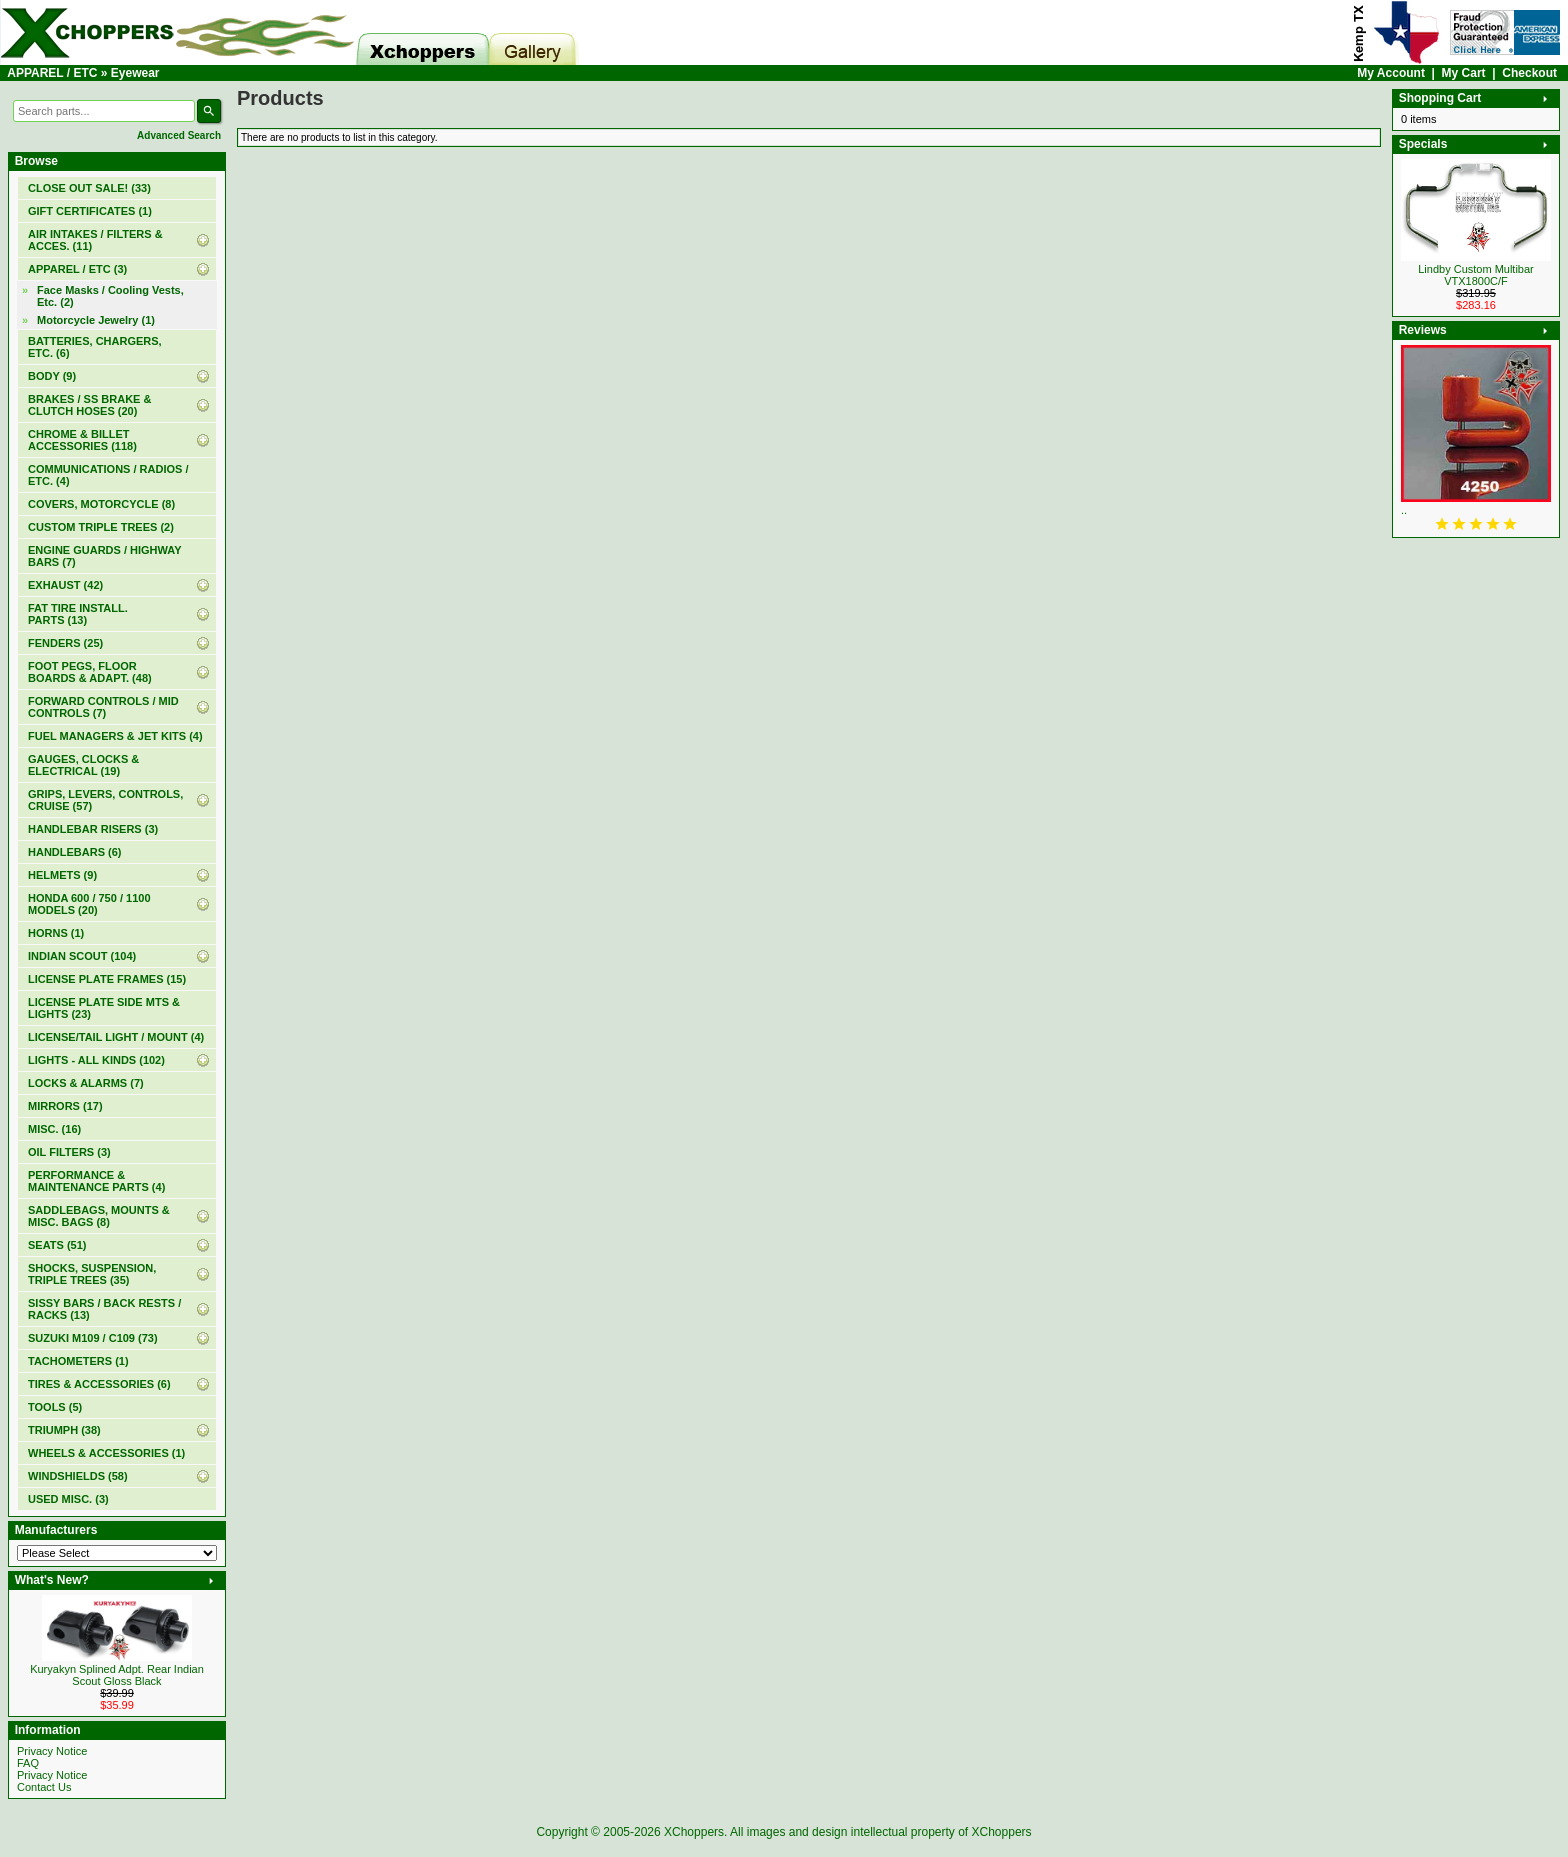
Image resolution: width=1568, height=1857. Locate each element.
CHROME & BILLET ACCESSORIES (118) (82, 440)
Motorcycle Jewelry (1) (96, 320)
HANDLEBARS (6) (75, 852)
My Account (1391, 73)
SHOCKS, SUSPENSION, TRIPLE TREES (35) (92, 1274)
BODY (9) (52, 376)
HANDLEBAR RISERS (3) (93, 829)
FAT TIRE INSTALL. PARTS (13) (78, 614)
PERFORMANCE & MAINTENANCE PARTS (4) (96, 1181)
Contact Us (44, 1787)
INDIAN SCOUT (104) (82, 956)
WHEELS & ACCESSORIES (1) (106, 1453)
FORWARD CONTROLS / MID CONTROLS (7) (103, 707)
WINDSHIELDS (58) (78, 1476)
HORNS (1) (56, 933)
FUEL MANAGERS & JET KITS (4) (115, 736)
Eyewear (135, 73)
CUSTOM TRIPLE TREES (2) (101, 527)
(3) (77, 269)
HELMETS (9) (62, 875)
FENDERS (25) (65, 643)
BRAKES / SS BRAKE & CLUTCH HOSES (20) (89, 405)
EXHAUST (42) (65, 585)
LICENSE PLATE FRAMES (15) (107, 979)
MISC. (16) (54, 1129)
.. (1404, 510)
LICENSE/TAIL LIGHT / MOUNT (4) (116, 1037)
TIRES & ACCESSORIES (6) (99, 1384)
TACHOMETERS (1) (78, 1361)
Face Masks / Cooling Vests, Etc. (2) (110, 296)
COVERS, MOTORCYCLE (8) (101, 504)
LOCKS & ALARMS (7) (86, 1083)
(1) (90, 211)
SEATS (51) (57, 1245)
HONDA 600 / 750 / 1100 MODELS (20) (89, 904)
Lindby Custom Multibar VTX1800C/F (1476, 275)
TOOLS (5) (55, 1407)
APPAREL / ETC (52, 73)
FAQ (28, 1763)
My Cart (1464, 73)
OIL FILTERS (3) (69, 1152)
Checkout (1529, 73)
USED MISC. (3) (68, 1499)
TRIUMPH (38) (64, 1430)
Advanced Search (179, 135)
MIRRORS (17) (65, 1106)
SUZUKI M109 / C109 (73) (93, 1338)
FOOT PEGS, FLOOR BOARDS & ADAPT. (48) (90, 672)
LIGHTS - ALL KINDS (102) (96, 1060)
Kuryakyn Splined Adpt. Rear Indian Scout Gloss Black (117, 1675)
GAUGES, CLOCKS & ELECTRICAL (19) (83, 765)
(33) (89, 188)
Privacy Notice (52, 1751)
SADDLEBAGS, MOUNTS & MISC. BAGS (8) (99, 1216)
